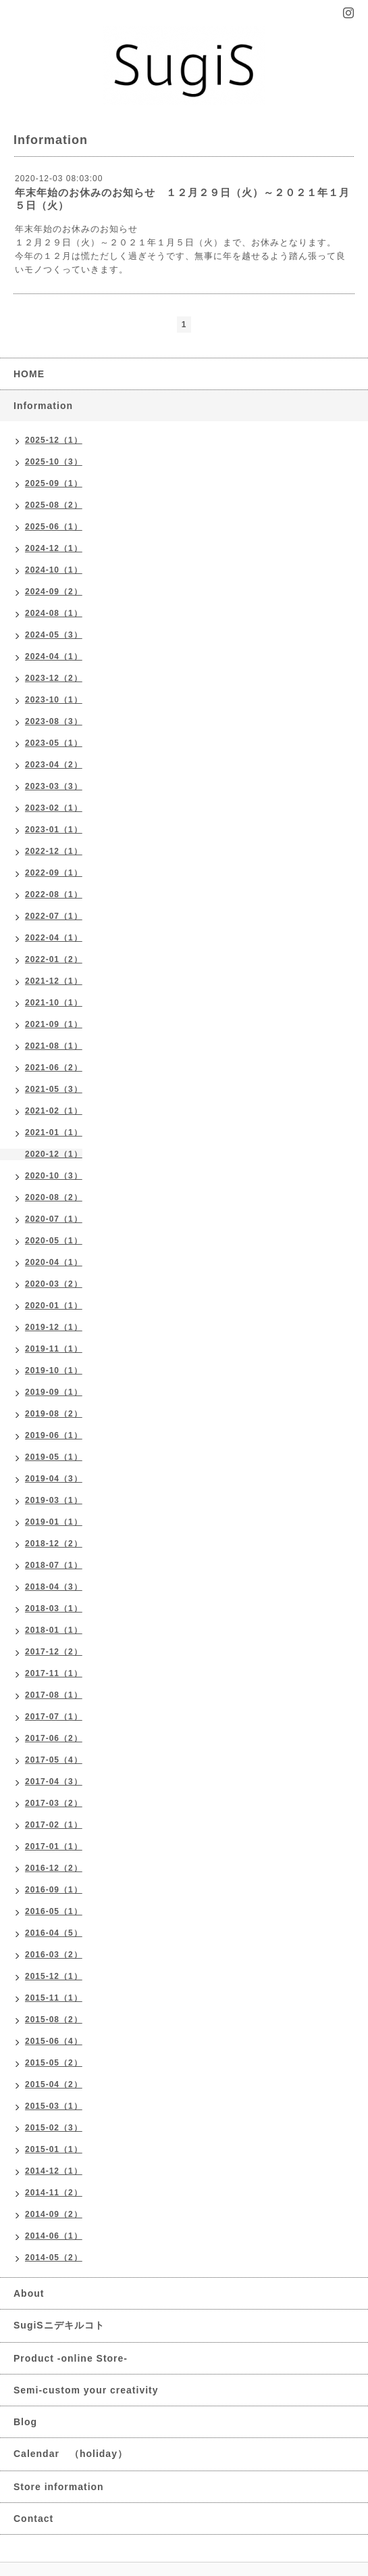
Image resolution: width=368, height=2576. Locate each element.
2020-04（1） (53, 1262)
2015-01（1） (53, 2149)
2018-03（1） (53, 1608)
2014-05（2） (53, 2257)
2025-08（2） (53, 505)
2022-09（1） (53, 873)
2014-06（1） (53, 2236)
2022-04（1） (53, 938)
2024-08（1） (53, 613)
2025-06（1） (53, 526)
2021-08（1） (53, 1046)
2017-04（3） (53, 1781)
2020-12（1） (53, 1154)
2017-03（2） (53, 1803)
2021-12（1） (53, 981)
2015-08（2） (53, 2019)
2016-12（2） (53, 1868)
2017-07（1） (53, 1716)
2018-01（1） (53, 1630)
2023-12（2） (53, 678)
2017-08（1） (53, 1695)
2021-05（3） (53, 1089)
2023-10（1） (53, 700)
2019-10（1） (53, 1370)
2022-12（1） (53, 851)
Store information (59, 2486)
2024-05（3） (53, 635)
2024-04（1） (53, 656)
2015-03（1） (53, 2106)
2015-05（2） (53, 2063)
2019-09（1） (53, 1392)
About (29, 2293)
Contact (33, 2518)
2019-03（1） (53, 1500)
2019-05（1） (53, 1457)
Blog (25, 2421)
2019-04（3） (53, 1478)
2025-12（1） (53, 440)
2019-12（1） (53, 1327)
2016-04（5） (53, 1933)
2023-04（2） (53, 764)
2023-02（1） (53, 808)
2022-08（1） (53, 894)
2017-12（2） (53, 1651)
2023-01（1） (53, 829)
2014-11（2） (53, 2192)
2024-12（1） (53, 548)
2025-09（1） (53, 483)
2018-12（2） (53, 1543)
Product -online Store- (71, 2358)
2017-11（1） (53, 1673)
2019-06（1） (53, 1435)
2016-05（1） (53, 1911)
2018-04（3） (53, 1587)
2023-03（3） (53, 786)
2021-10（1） (53, 1002)
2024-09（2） (53, 591)
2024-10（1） (53, 570)
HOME (29, 373)
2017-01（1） (53, 1846)
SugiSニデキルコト (59, 2325)
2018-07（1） (53, 1565)
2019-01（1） (53, 1522)
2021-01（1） (53, 1132)
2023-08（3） (53, 721)
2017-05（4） (53, 1760)
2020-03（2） (53, 1284)
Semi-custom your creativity (86, 2390)
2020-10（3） (53, 1175)
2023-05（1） (53, 743)
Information (43, 405)
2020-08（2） (53, 1197)
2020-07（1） (53, 1219)
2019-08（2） (53, 1413)
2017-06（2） (53, 1738)
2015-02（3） (53, 2127)
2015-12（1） (53, 1976)
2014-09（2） (53, 2214)
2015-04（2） (53, 2084)
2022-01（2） (53, 959)
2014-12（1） (53, 2171)
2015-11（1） (53, 1998)
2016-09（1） (53, 1889)
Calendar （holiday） (71, 2453)
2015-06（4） (53, 2041)
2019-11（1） (53, 1349)
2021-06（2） (53, 1067)
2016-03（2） (53, 1954)
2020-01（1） (53, 1305)
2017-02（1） (53, 1825)
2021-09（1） (53, 1024)
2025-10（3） (53, 462)
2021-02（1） (53, 1111)
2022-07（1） (53, 916)
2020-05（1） (53, 1240)
